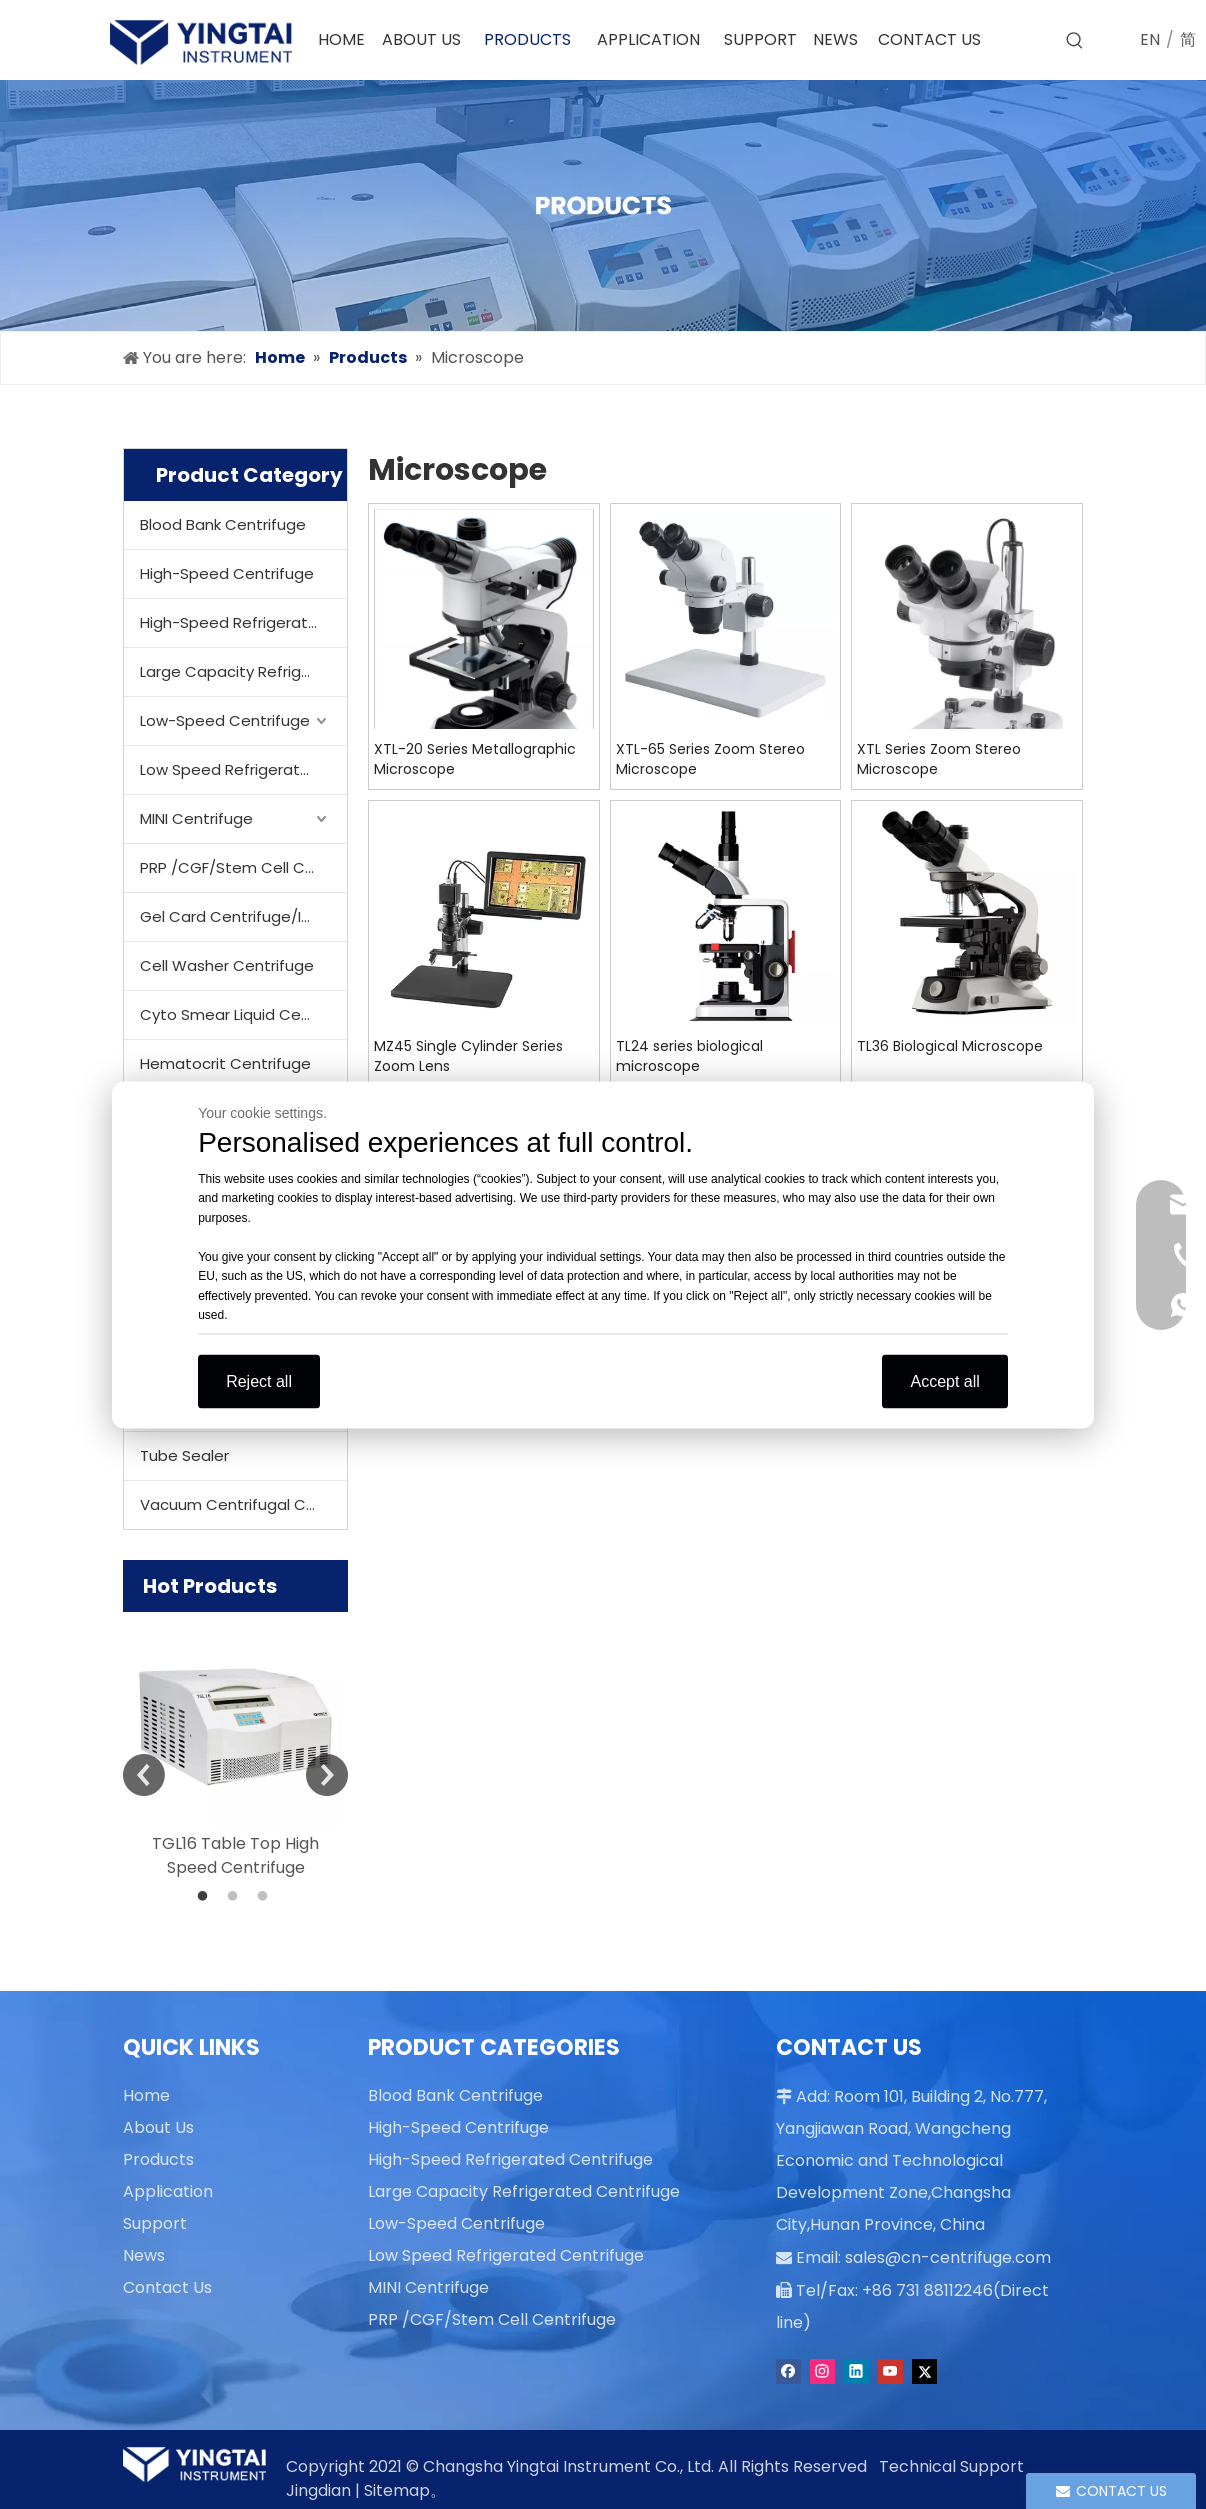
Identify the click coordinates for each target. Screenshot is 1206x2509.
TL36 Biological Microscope (950, 1046)
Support (155, 2223)
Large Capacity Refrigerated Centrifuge (243, 671)
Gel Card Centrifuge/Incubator (243, 916)
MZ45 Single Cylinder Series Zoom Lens (468, 1056)
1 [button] (206, 1897)
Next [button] (327, 1775)
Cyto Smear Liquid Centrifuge (243, 1014)
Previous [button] (144, 1775)
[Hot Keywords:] (1075, 41)
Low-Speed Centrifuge (225, 720)
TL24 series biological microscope (689, 1056)
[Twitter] (924, 2368)
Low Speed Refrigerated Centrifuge (243, 769)
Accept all (944, 1380)
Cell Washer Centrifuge (227, 965)
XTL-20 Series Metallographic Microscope (475, 759)
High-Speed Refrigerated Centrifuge (243, 622)
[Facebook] (788, 2368)
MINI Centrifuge (196, 818)
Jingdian (318, 2490)
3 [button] (266, 1897)
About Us (158, 2127)
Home (146, 2095)
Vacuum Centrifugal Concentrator (243, 1504)
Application (168, 2191)
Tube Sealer (184, 1455)
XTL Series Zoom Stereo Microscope (939, 759)
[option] (235, 1746)
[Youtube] (890, 2368)
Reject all (259, 1380)
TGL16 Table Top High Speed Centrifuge (235, 1855)
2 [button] (236, 1897)
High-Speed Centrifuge (227, 573)
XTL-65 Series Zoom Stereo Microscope (710, 759)
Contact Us (167, 2287)
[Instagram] (822, 2368)
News (144, 2255)
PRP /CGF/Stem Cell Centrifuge (243, 867)
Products (158, 2159)
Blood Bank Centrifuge (223, 524)
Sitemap (397, 2490)
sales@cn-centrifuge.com (938, 2255)
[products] (603, 205)
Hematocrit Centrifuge (225, 1063)
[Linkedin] (856, 2368)
